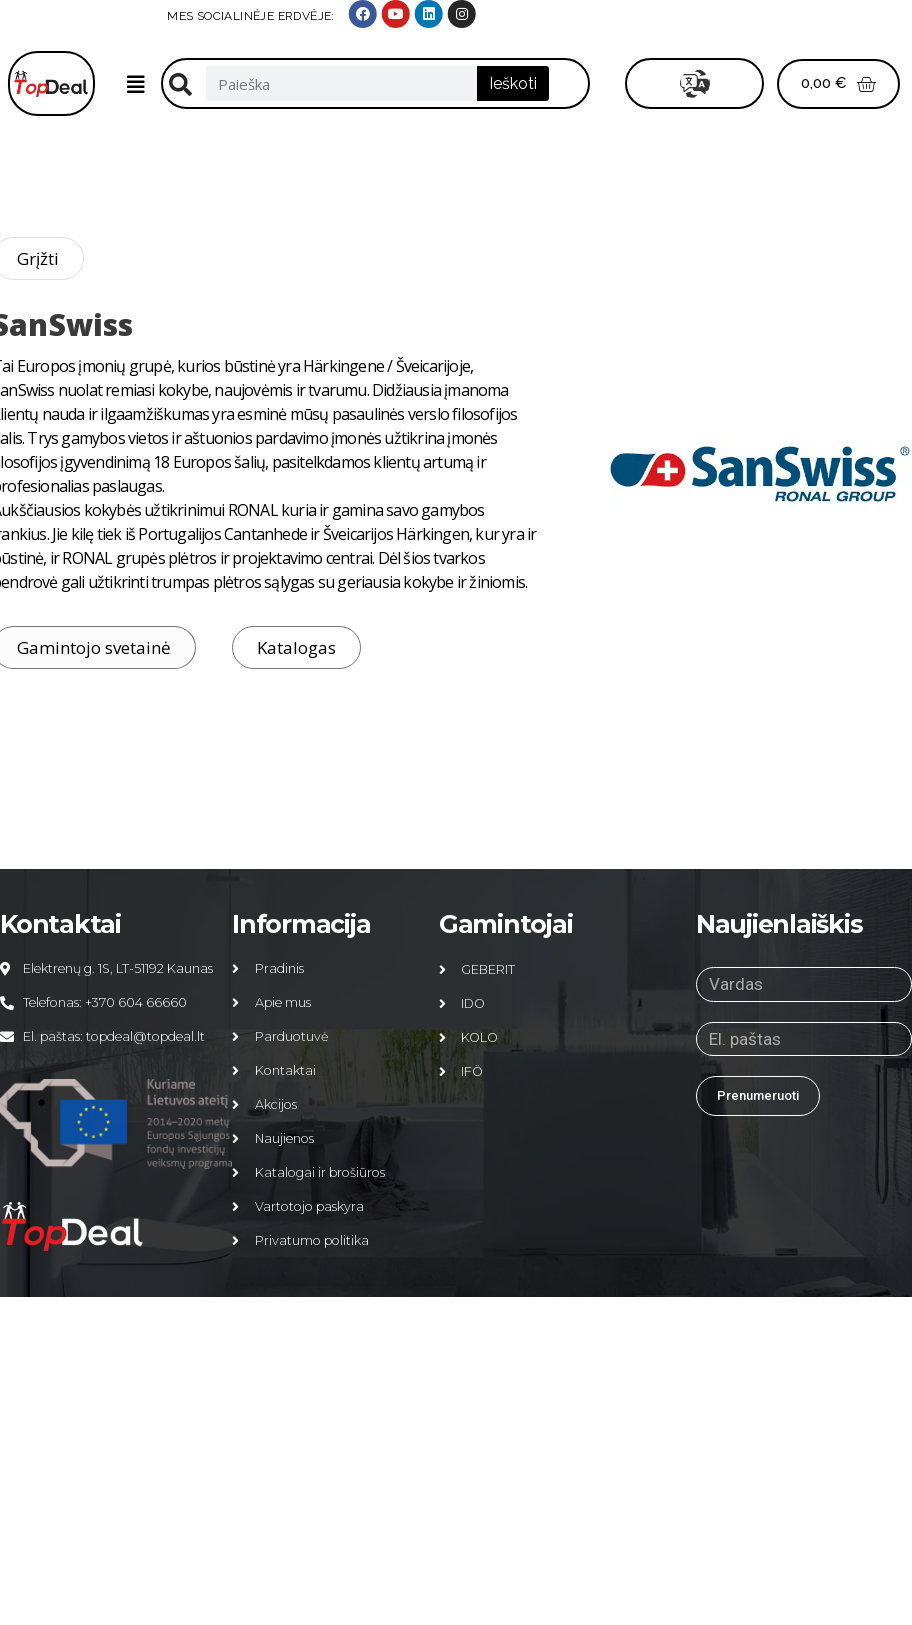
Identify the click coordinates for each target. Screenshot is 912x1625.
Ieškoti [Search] (513, 83)
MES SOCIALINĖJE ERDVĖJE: (675, 16)
